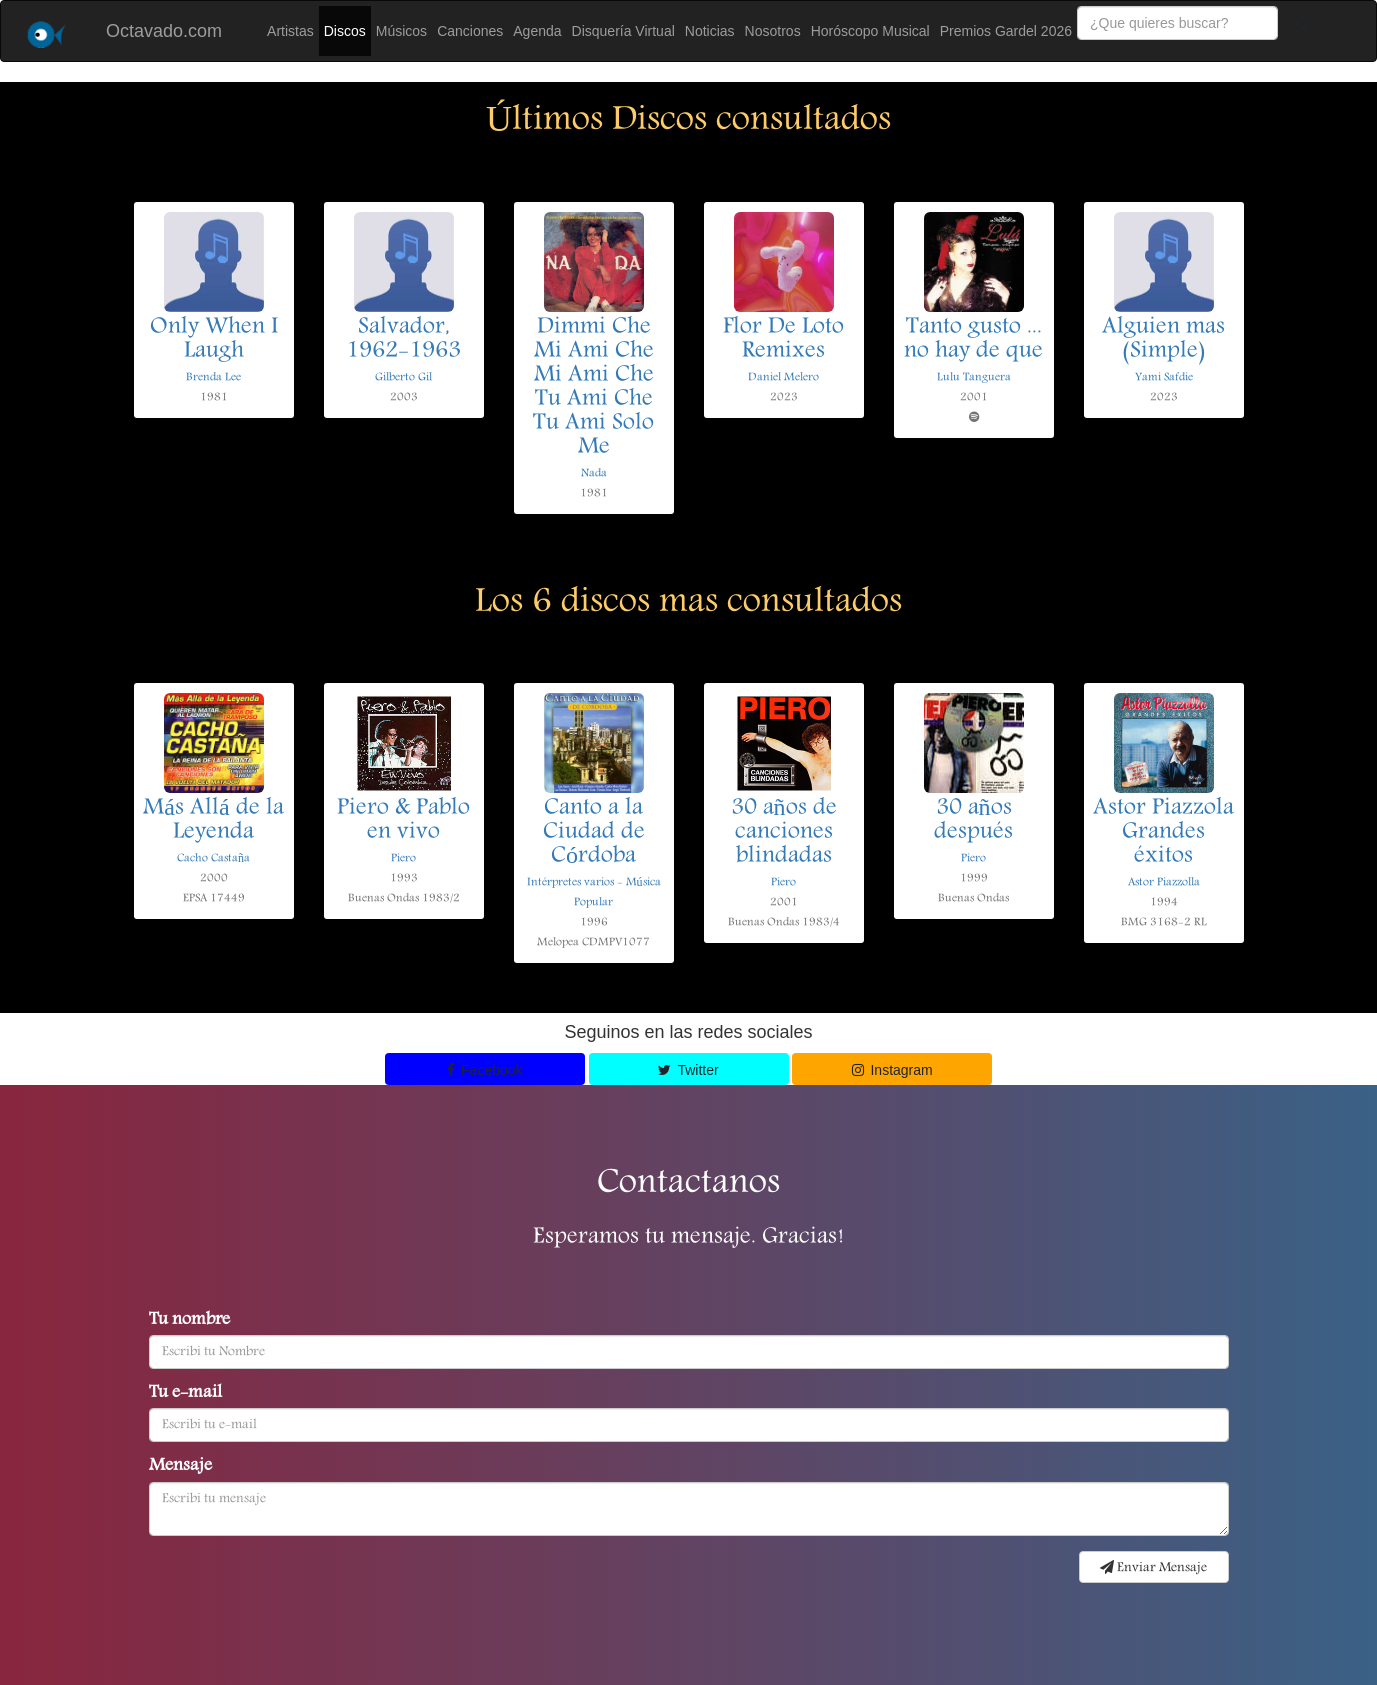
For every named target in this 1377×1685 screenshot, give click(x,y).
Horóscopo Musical (870, 31)
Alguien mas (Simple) (1163, 340)
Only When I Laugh (214, 340)
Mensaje (180, 1467)
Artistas (290, 31)
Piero (403, 858)
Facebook (485, 1070)
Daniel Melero (783, 377)
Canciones (470, 31)
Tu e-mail (185, 1394)
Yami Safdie (1164, 377)
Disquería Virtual (623, 31)
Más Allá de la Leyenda (213, 821)
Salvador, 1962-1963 (403, 340)
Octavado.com (164, 31)
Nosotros (773, 31)
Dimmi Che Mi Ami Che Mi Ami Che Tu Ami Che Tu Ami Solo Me (593, 388)
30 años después (973, 821)
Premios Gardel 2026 (1006, 31)
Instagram (892, 1070)
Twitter (688, 1070)
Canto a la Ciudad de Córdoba (594, 833)
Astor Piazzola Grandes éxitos (1163, 833)
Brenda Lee (213, 377)
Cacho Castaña (213, 858)
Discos (345, 31)
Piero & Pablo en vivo (403, 821)
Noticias (710, 31)
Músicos (401, 31)
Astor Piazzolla (1164, 882)
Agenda (537, 31)
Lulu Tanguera (974, 377)
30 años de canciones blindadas (784, 833)
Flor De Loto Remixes (783, 340)
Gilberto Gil (403, 377)
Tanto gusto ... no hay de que (973, 340)
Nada (594, 473)
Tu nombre (189, 1321)
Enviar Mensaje (1153, 1568)
